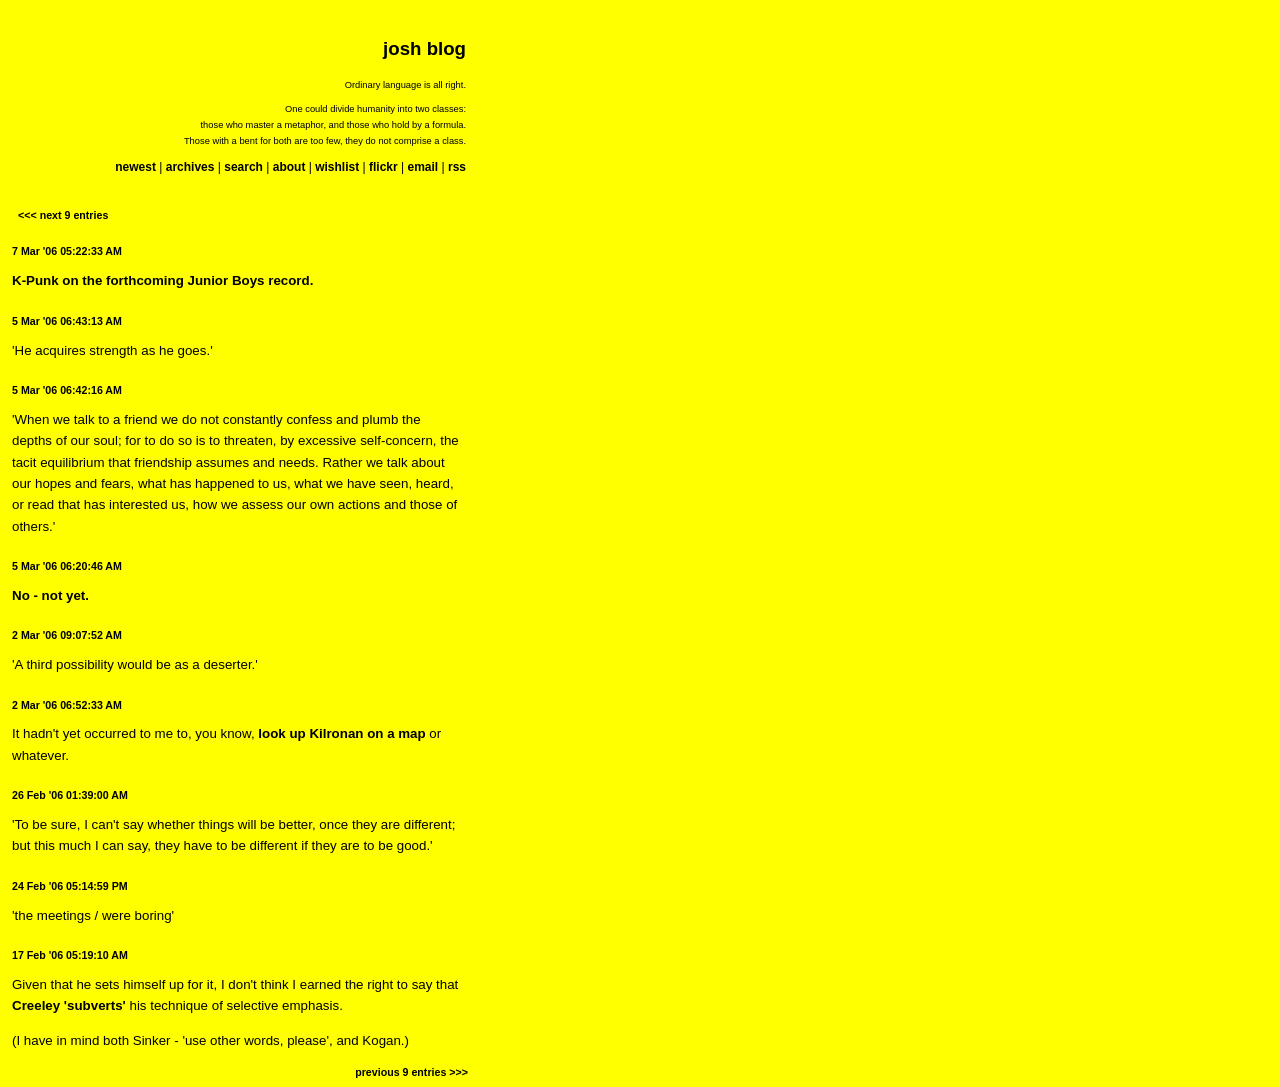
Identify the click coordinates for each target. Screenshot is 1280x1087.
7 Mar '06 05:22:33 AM (67, 251)
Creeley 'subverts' (69, 1005)
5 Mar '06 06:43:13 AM (67, 321)
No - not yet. (50, 595)
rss (457, 167)
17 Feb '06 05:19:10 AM (70, 955)
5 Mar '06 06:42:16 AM (67, 390)
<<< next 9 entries (63, 215)
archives (190, 167)
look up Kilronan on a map (341, 733)
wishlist (337, 167)
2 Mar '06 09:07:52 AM (67, 635)
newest (135, 167)
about (289, 167)
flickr (383, 167)
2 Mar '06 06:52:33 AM (67, 705)
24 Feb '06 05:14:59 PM (70, 886)
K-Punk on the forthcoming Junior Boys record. (162, 280)
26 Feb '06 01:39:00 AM (70, 795)
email (422, 167)
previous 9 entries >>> (411, 1072)
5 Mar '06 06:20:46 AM (67, 566)
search (243, 167)
